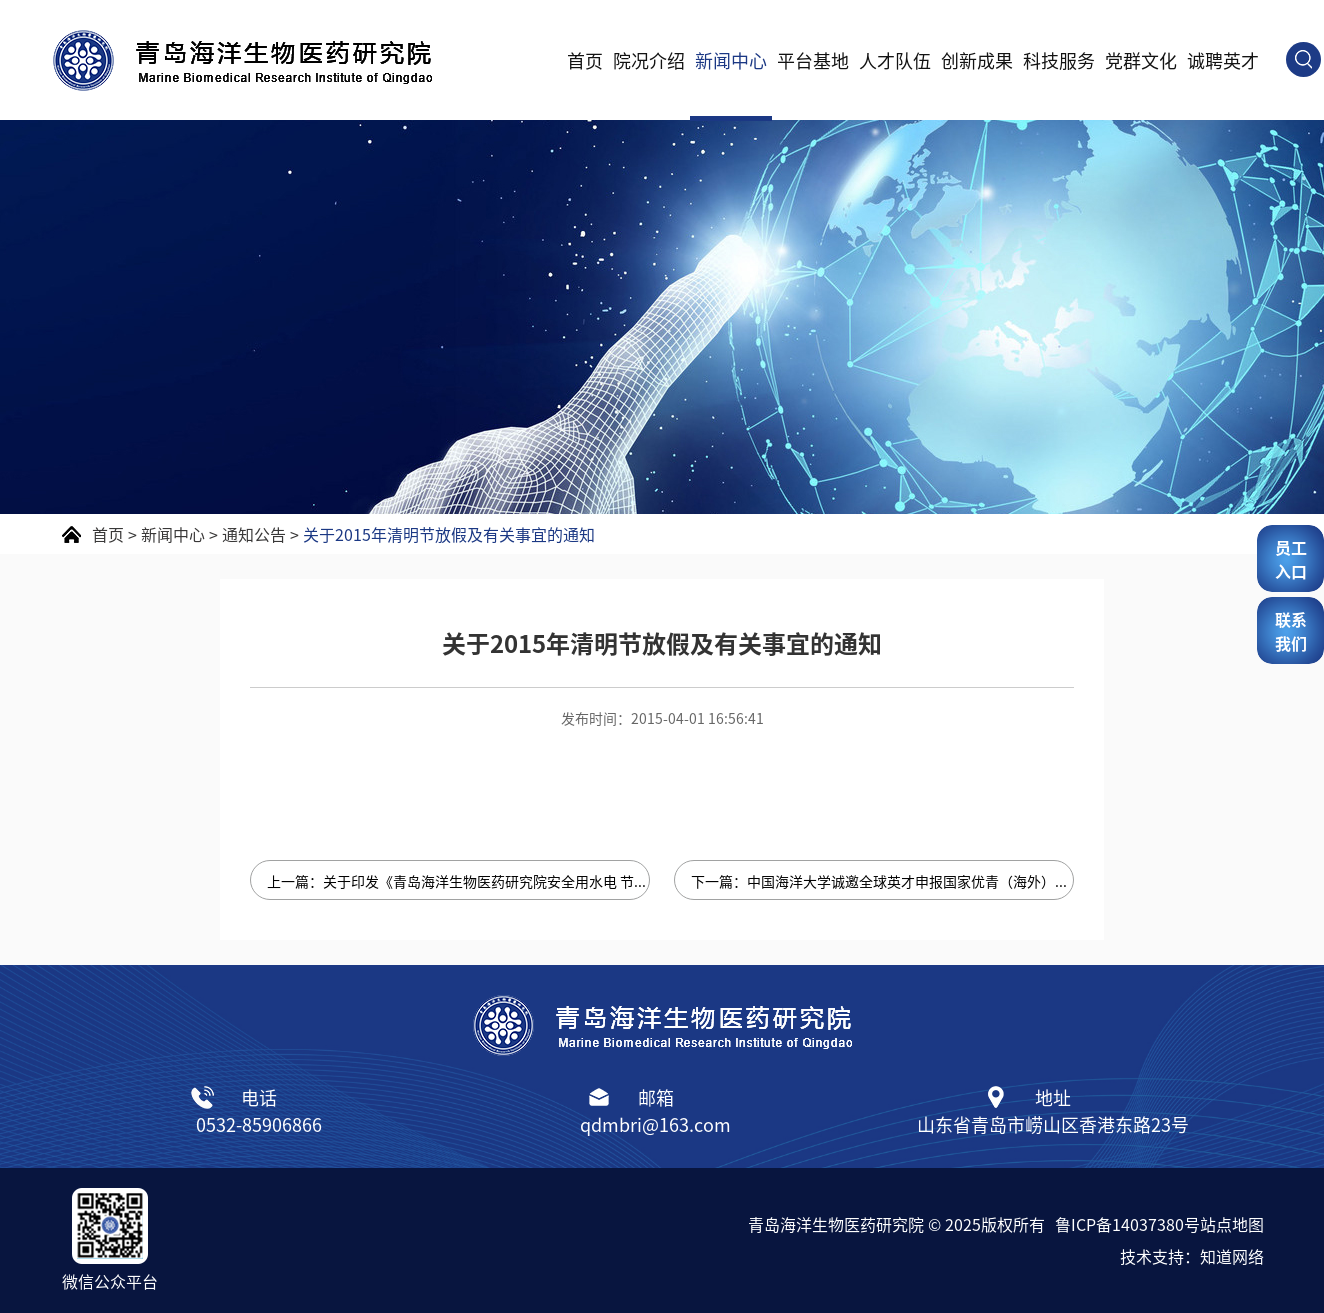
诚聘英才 (1223, 60)
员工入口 (1291, 559)
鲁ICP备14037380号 (1127, 1224)
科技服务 (1059, 60)
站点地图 (1232, 1224)
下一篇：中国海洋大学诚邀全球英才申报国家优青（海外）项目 (882, 881)
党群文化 (1141, 60)
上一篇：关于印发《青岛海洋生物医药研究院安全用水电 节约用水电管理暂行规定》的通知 (458, 881)
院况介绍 (649, 60)
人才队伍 (895, 60)
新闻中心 (731, 60)
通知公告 (254, 534)
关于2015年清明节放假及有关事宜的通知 (449, 534)
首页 (585, 60)
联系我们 (1291, 631)
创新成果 (977, 60)
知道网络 (1232, 1256)
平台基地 (813, 60)
